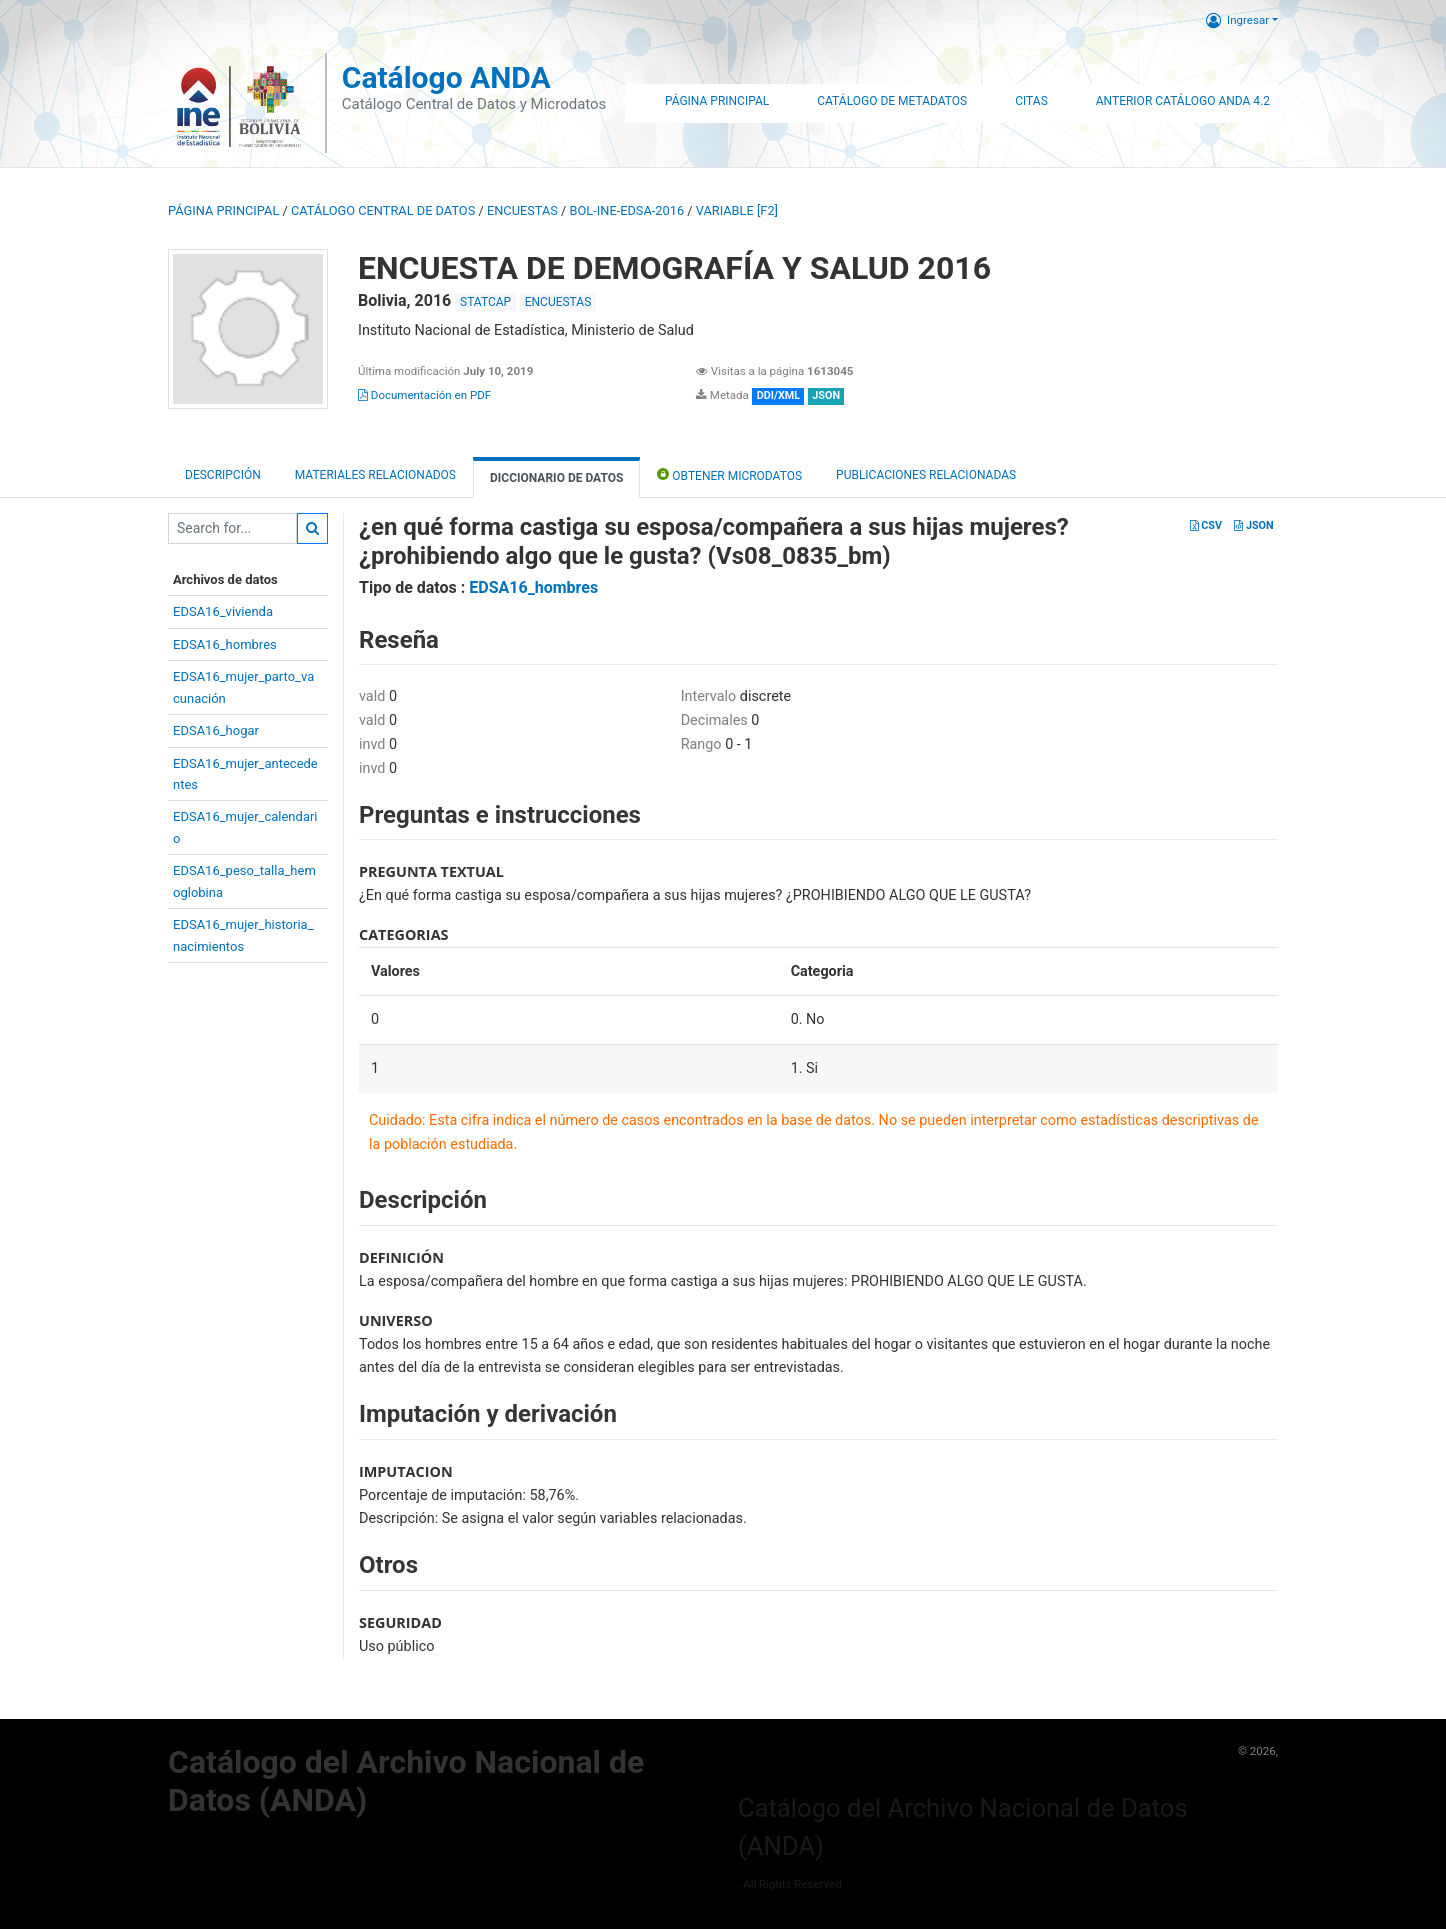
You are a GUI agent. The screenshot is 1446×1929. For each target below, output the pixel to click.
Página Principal (717, 101)
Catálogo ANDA (446, 77)
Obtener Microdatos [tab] (729, 474)
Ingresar (1237, 20)
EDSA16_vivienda (223, 611)
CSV (1206, 525)
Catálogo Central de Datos (383, 210)
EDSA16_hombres (225, 644)
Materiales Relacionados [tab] (375, 475)
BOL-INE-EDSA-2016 (627, 210)
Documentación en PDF (424, 395)
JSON (1253, 525)
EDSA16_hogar (216, 730)
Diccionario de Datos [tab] (556, 478)
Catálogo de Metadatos (892, 101)
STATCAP (485, 302)
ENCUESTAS (522, 210)
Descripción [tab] (223, 475)
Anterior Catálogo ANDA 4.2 (1183, 101)
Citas (1031, 101)
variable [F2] (737, 210)
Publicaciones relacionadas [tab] (926, 475)
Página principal (223, 210)
